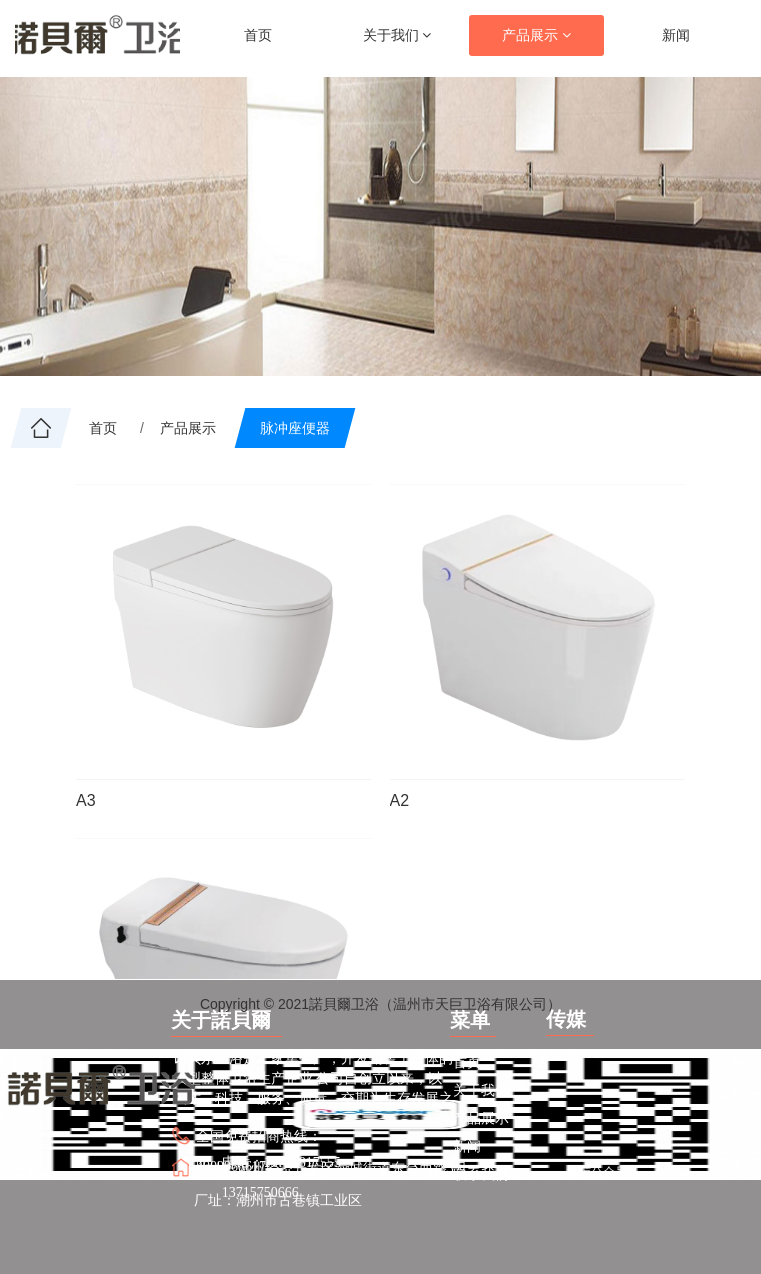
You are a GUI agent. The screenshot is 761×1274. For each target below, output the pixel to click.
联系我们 (481, 1174)
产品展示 (536, 35)
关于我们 (397, 35)
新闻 (676, 35)
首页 (258, 35)
